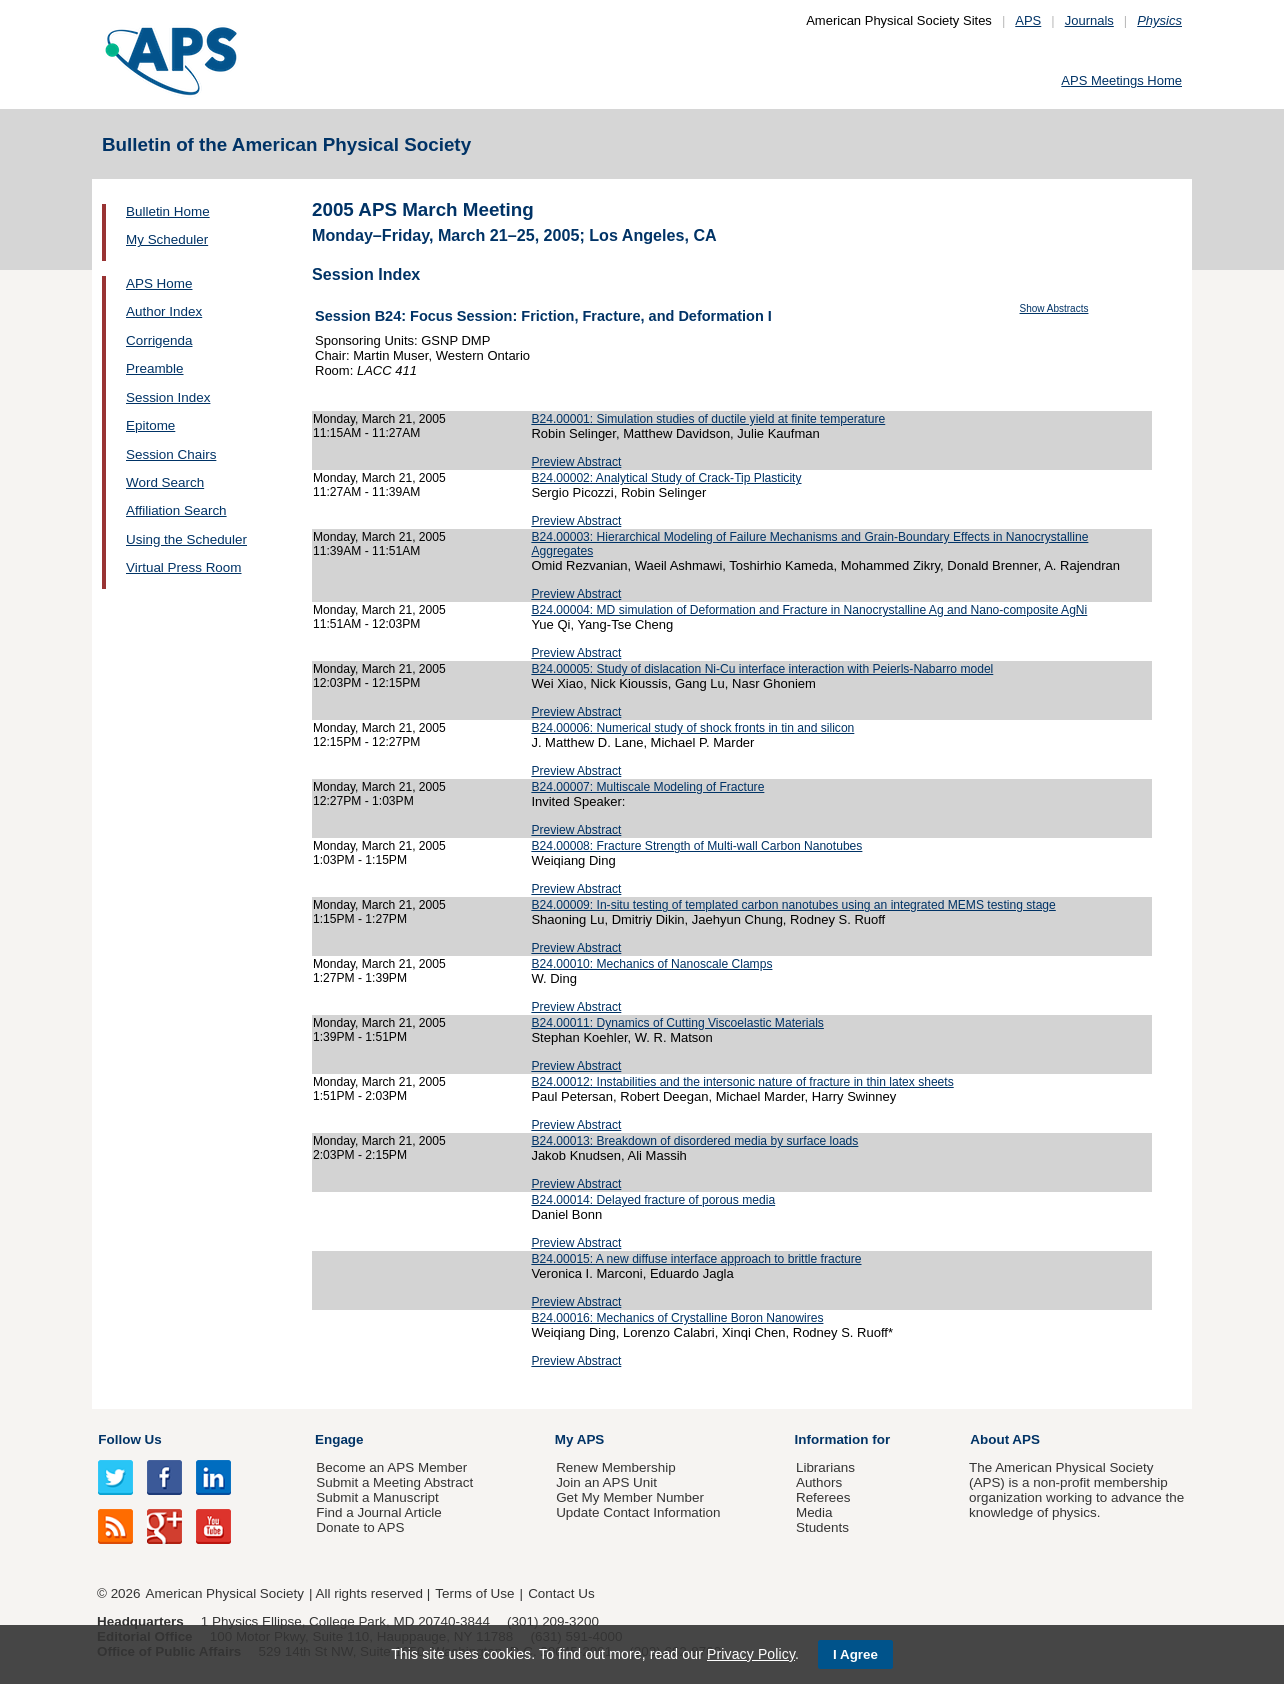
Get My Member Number (630, 1497)
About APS (1005, 1439)
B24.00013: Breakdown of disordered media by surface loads (694, 1141)
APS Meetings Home (1121, 80)
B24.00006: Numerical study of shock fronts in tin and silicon (692, 728)
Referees (823, 1497)
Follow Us (129, 1439)
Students (822, 1527)
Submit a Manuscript (377, 1497)
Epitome (150, 425)
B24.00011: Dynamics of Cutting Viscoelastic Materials (677, 1023)
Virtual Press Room (184, 567)
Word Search (165, 482)
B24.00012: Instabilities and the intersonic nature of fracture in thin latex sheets (742, 1082)
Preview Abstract (576, 462)
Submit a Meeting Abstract (394, 1482)
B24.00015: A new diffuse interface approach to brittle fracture (696, 1259)
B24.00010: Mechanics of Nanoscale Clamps (651, 964)
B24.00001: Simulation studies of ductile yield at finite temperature (708, 419)
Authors (819, 1482)
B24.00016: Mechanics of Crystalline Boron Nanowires (677, 1318)
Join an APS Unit (606, 1482)
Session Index (168, 397)
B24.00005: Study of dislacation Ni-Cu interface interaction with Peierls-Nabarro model (762, 669)
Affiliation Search (176, 510)
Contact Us (561, 1593)
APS (1028, 20)
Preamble (155, 368)
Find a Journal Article (378, 1512)
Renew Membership (616, 1467)
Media (814, 1512)
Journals (1089, 20)
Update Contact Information (638, 1512)
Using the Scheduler (186, 539)
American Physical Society (225, 1593)
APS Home (159, 283)
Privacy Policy (751, 1654)
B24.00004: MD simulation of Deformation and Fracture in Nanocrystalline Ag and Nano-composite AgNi (809, 610)
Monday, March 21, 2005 (379, 419)
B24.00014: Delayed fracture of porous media (653, 1200)
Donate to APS (360, 1527)
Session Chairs (171, 454)
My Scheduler (167, 239)
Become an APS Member (391, 1467)
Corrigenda (159, 340)
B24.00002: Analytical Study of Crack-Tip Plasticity (666, 478)
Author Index (164, 311)
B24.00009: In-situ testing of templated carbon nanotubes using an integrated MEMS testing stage (793, 905)
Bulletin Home (168, 211)
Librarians (825, 1467)
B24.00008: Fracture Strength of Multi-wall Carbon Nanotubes (696, 846)
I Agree (855, 1654)
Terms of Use (474, 1593)
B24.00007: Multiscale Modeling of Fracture (647, 787)
